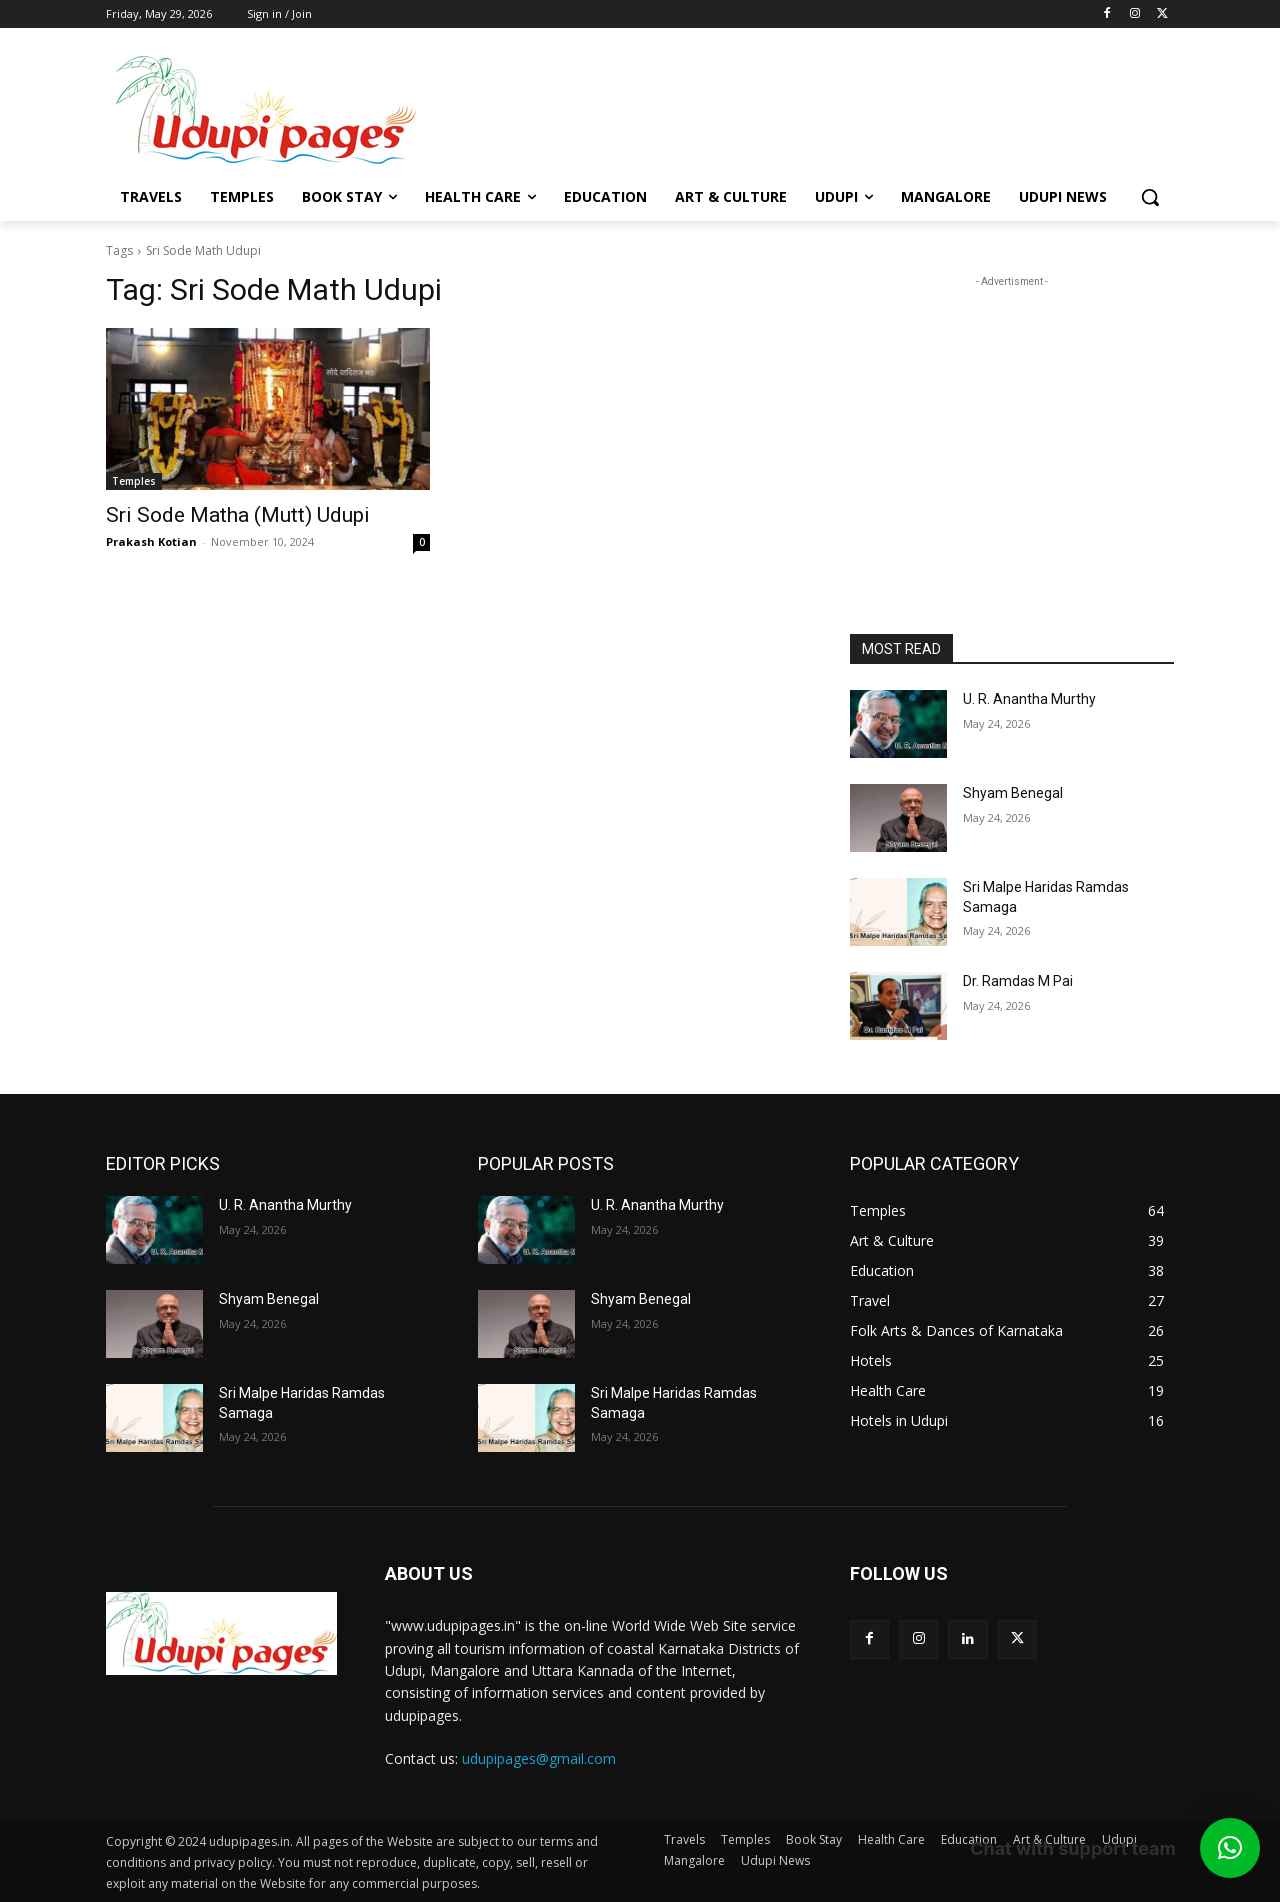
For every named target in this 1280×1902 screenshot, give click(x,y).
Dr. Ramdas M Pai (1018, 981)
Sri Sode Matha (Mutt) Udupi (238, 515)
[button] (1150, 197)
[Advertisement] (800, 107)
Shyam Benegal (1013, 793)
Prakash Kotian (151, 541)
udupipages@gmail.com (539, 1758)
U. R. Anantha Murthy (1029, 699)
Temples (134, 481)
